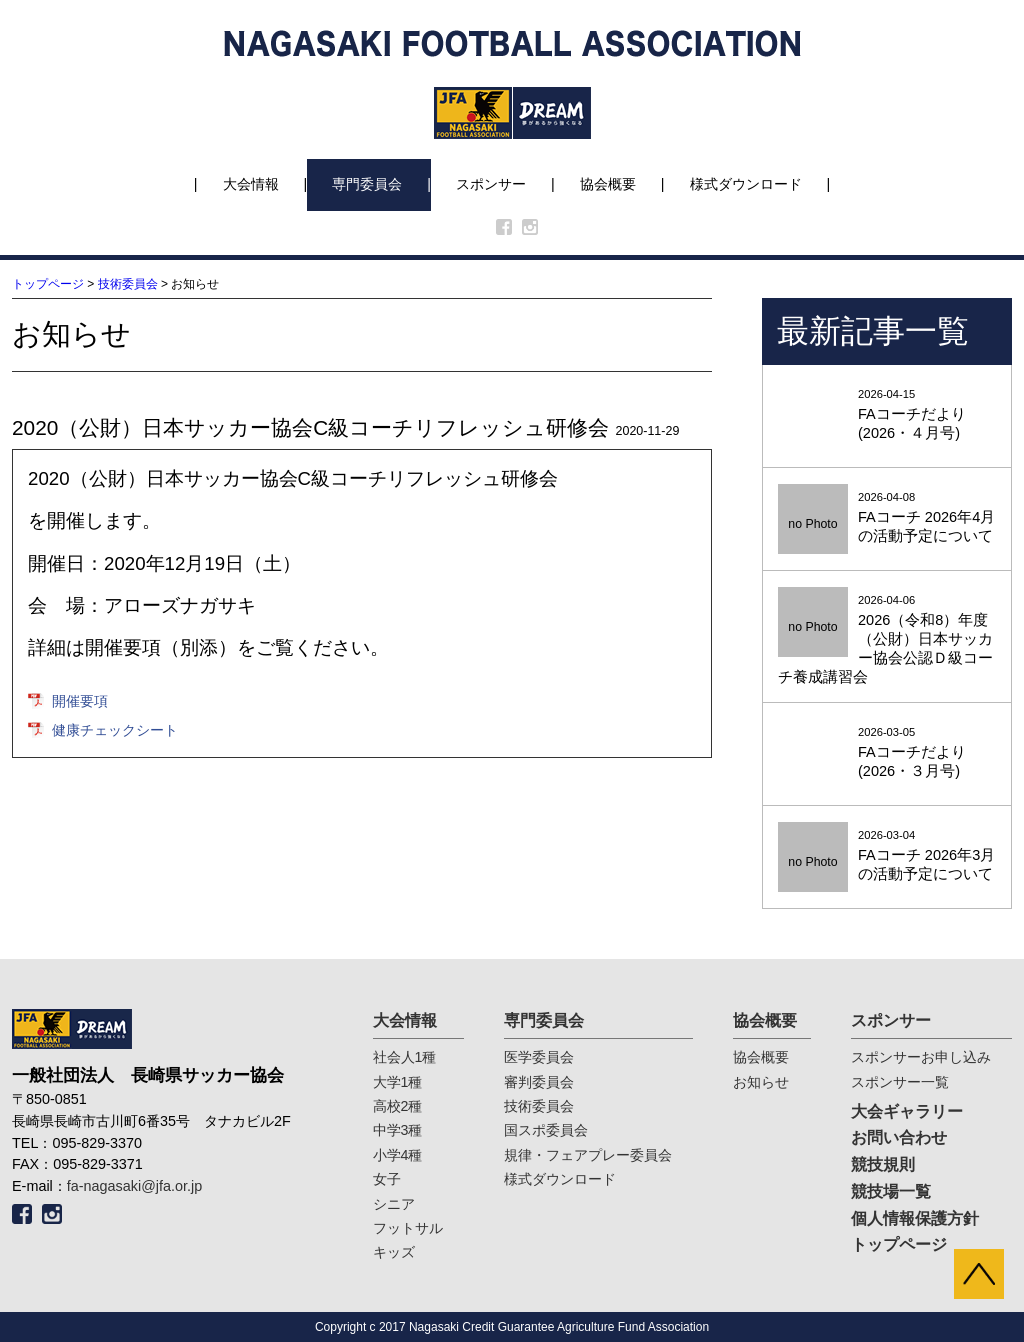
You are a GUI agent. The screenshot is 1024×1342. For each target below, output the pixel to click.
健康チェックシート (115, 730)
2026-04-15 (887, 415)
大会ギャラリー (907, 1111)
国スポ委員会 (546, 1130)
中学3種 (398, 1130)
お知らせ (761, 1082)
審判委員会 (539, 1082)
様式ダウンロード (746, 184)
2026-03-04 (887, 856)
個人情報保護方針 (915, 1218)
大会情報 (251, 184)
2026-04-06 (887, 640)
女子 (387, 1179)
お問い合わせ (899, 1137)
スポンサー (491, 184)
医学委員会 (539, 1057)
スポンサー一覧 (900, 1082)
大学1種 (398, 1082)
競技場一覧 (891, 1191)
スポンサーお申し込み (921, 1057)
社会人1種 (405, 1057)
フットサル (408, 1228)
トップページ (48, 284)
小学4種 (398, 1155)
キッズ (394, 1252)
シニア (394, 1204)
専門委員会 (367, 184)
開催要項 (80, 701)
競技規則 (883, 1164)
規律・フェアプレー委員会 (588, 1155)
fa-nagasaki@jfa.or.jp (134, 1186)
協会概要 (608, 184)
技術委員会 (128, 284)
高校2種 (398, 1106)
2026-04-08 (887, 518)
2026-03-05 (887, 753)
